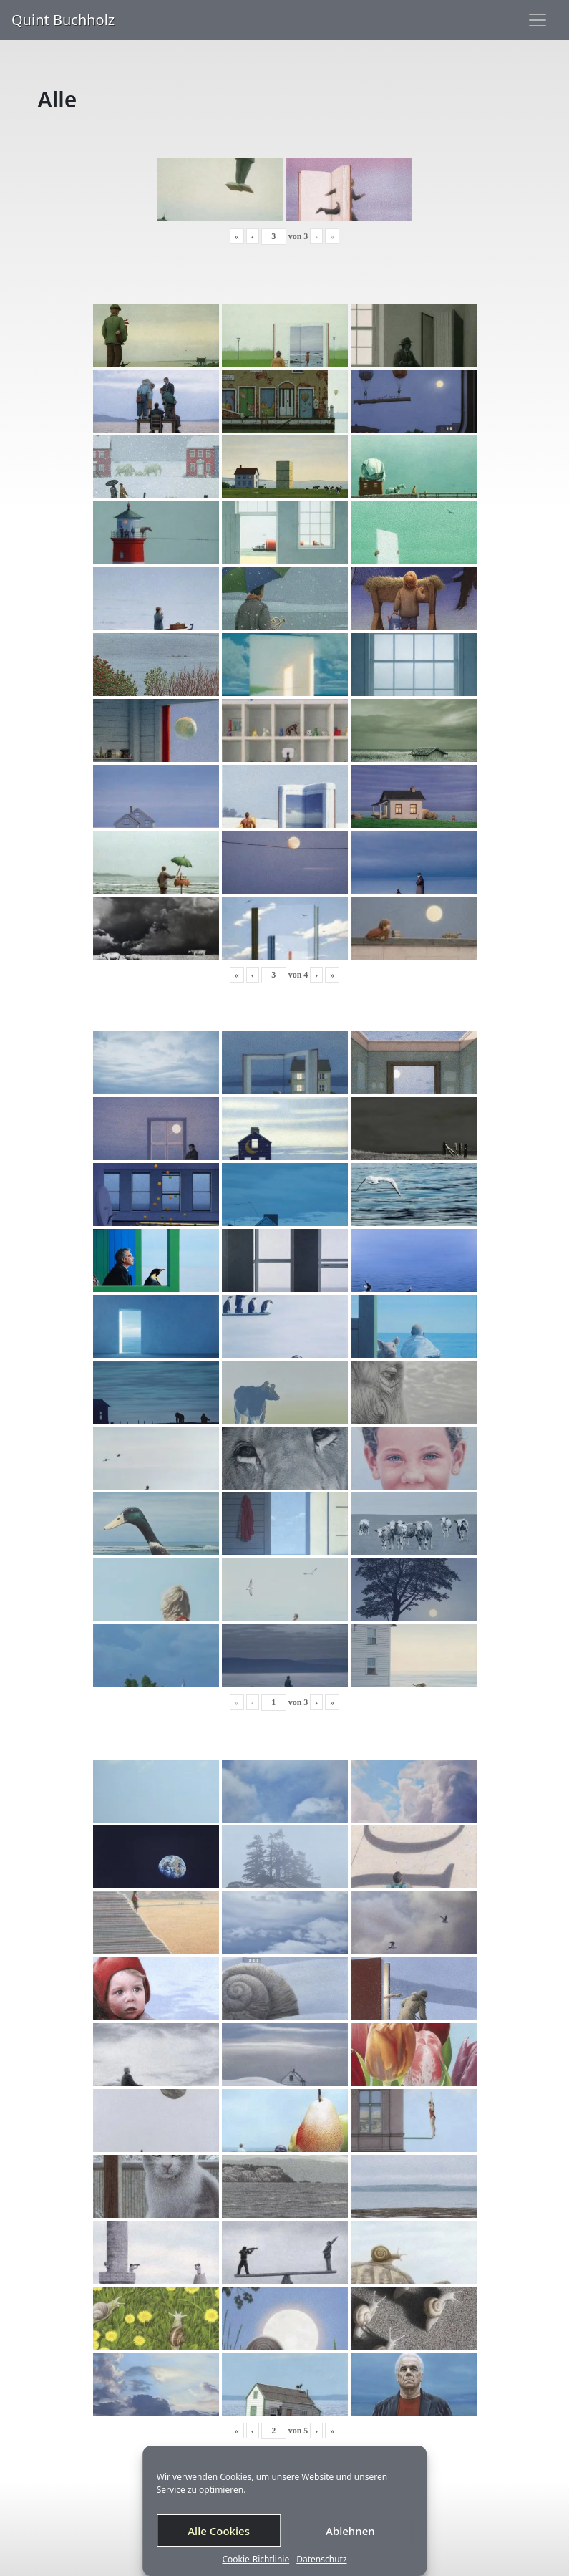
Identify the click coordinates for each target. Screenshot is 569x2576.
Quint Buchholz (63, 19)
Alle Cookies (219, 2531)
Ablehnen (350, 2531)
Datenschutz (321, 2559)
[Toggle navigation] (537, 20)
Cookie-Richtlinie (255, 2559)
